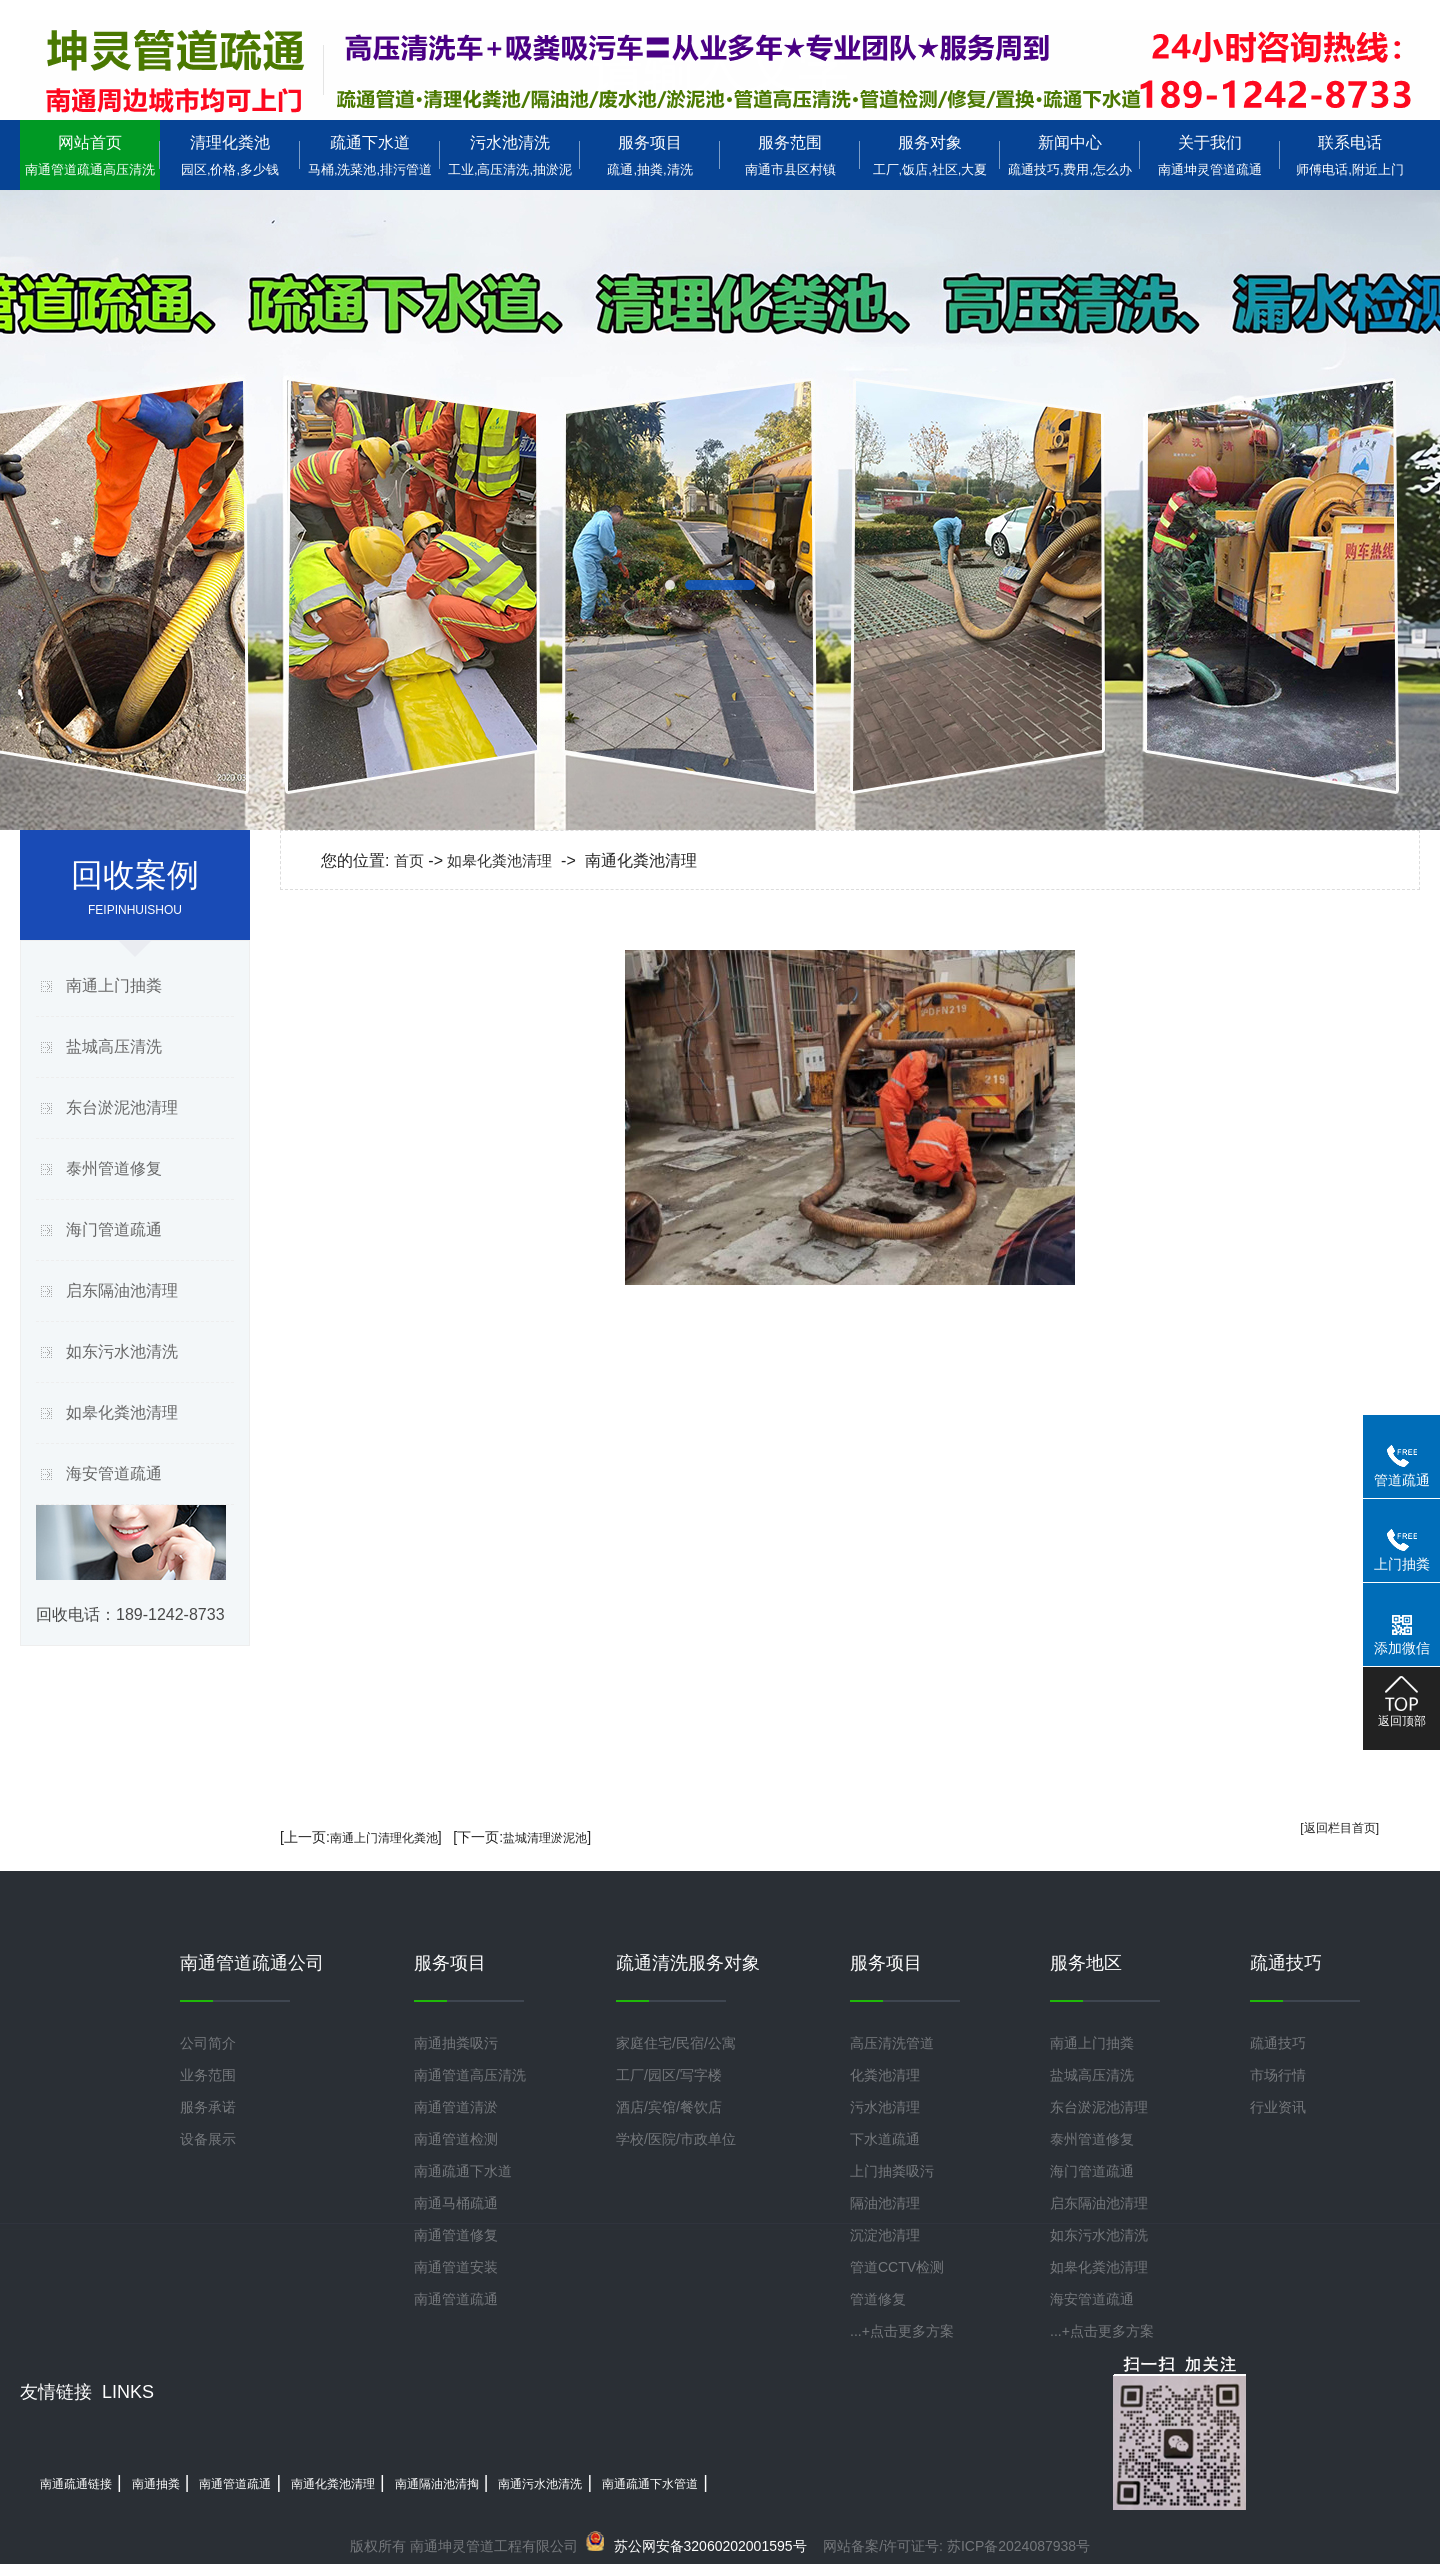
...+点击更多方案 (902, 2331)
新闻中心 (1070, 155)
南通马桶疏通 (456, 2203)
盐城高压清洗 (114, 1046)
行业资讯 (1278, 2107)
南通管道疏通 (456, 2299)
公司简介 (208, 2043)
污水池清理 (885, 2107)
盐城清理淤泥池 (545, 1838)
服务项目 (650, 155)
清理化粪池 (230, 155)
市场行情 (1278, 2075)
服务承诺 (208, 2107)
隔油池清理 (885, 2203)
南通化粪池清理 (333, 2484)
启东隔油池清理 (122, 1290)
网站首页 (90, 155)
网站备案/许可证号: (775, 2546)
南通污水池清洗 (540, 2484)
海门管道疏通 (114, 1229)
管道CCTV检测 (897, 2267)
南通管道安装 (456, 2267)
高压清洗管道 (892, 2043)
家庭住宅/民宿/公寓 (676, 2043)
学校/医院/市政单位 (676, 2139)
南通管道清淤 (456, 2107)
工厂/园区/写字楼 (669, 2075)
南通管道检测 (456, 2139)
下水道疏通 (885, 2139)
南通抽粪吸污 (456, 2043)
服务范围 (790, 155)
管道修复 (878, 2299)
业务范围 (208, 2075)
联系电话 (1350, 155)
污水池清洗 (510, 155)
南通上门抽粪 (114, 985)
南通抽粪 (156, 2484)
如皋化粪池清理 (122, 1412)
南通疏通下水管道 (650, 2484)
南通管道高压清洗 (470, 2075)
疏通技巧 (1278, 2043)
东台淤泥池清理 (122, 1107)
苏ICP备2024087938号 (1018, 2546)
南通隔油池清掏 (437, 2484)
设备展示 (208, 2139)
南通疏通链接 (76, 2484)
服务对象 (930, 155)
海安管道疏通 (114, 1473)
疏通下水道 (370, 155)
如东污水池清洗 (122, 1351)
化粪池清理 (885, 2075)
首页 (409, 860)
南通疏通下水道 (463, 2171)
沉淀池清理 (885, 2235)
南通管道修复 (456, 2235)
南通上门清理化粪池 (384, 1838)
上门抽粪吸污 (892, 2171)
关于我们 (1210, 155)
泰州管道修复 (114, 1168)
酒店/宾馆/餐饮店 (669, 2107)
